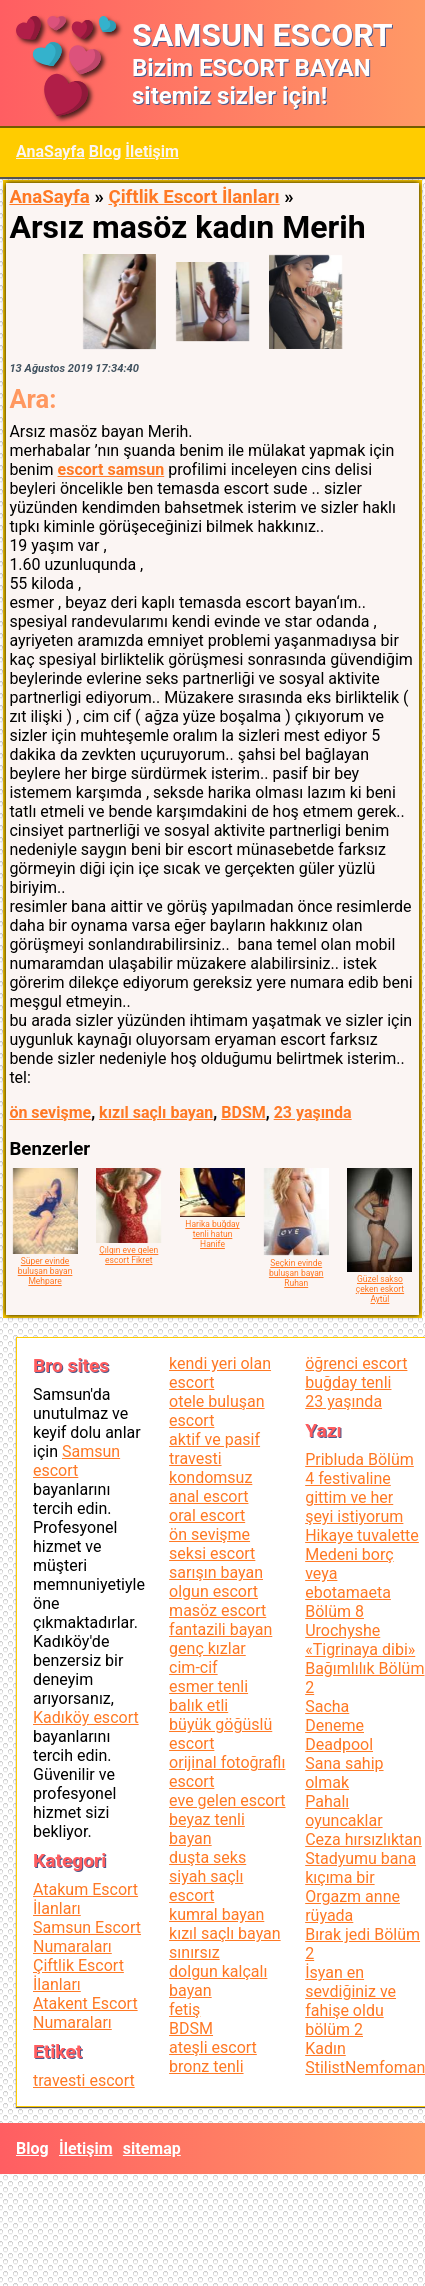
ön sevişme (50, 1112)
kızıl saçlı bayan (156, 1112)
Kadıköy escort (86, 1717)
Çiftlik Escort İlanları (193, 197)
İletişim (152, 151)
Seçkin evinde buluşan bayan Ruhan (296, 1273)
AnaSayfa (50, 151)
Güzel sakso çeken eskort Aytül (380, 1289)
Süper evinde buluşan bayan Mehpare (45, 1271)
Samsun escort (76, 1461)
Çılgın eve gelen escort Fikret (128, 1255)
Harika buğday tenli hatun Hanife (212, 1234)
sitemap (152, 2148)
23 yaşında (313, 1112)
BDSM (243, 1112)
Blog (105, 151)
